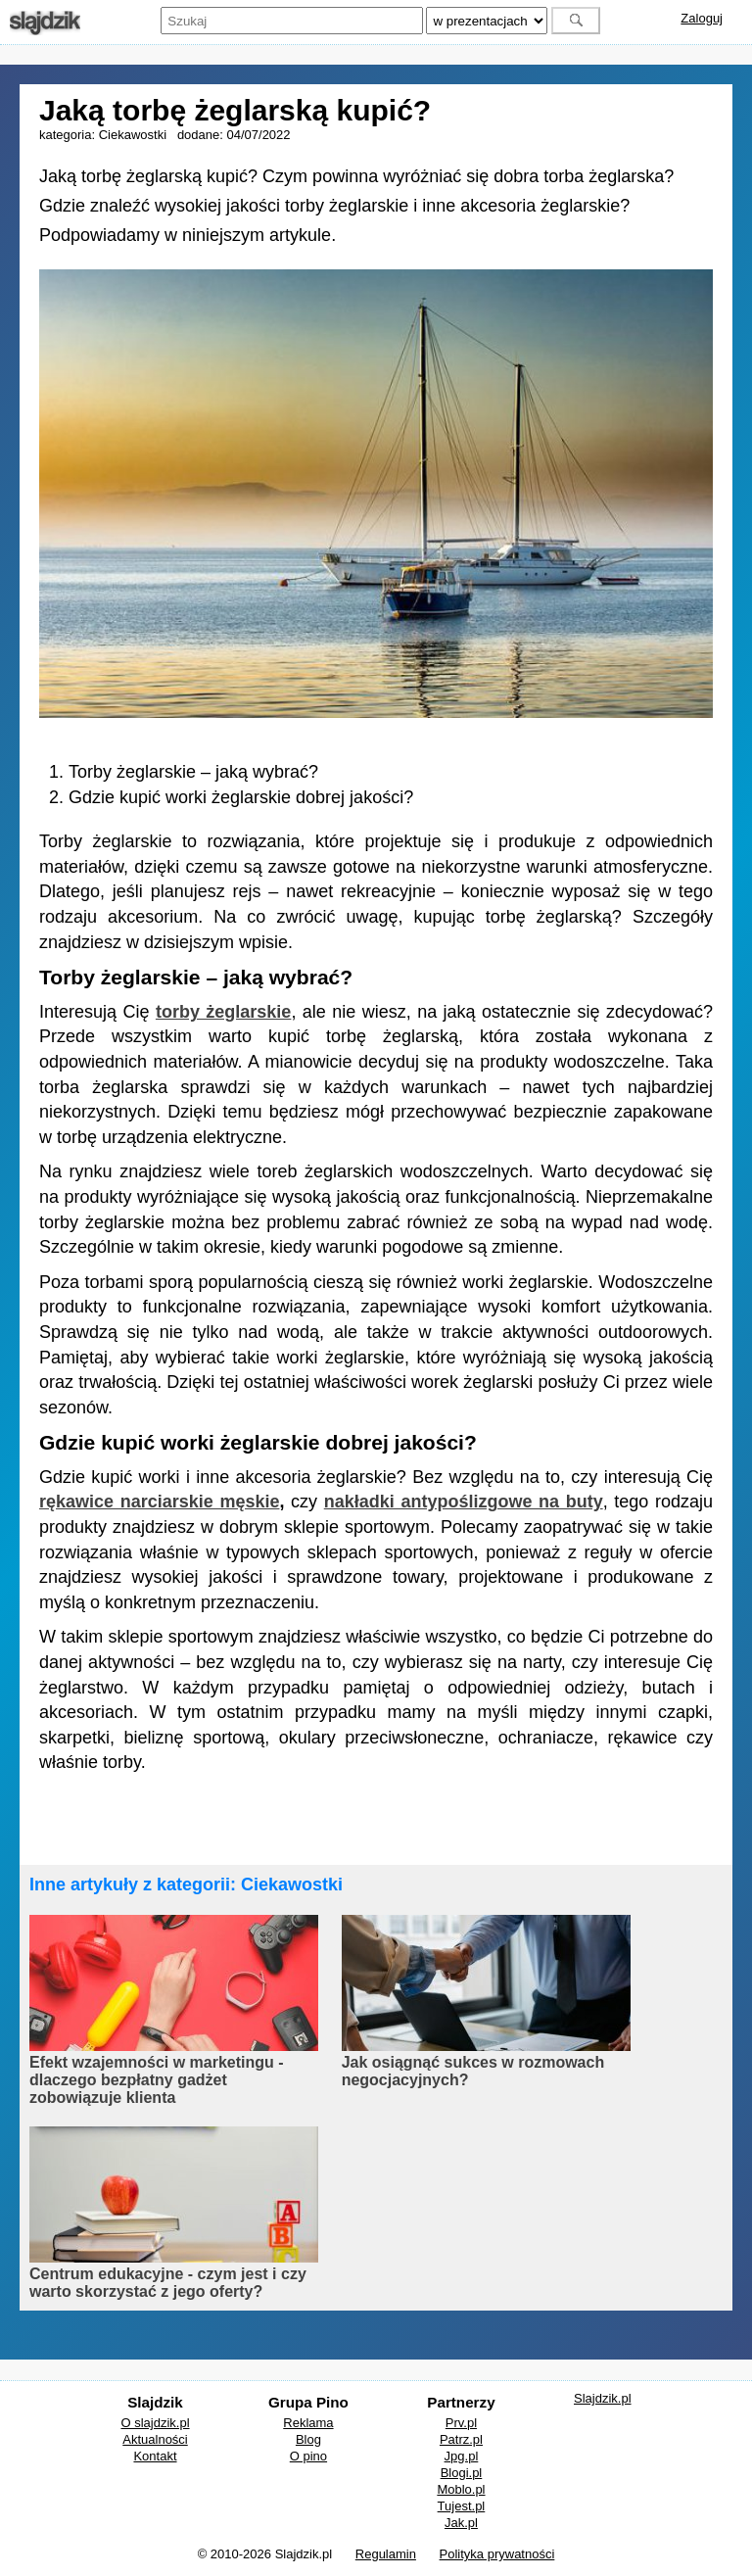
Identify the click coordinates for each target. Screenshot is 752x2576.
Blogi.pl (462, 2472)
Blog (308, 2439)
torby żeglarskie (223, 1012)
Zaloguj (702, 18)
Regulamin (385, 2554)
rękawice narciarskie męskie (159, 1501)
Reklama (308, 2422)
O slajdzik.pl (154, 2422)
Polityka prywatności (497, 2554)
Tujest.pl (462, 2506)
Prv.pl (461, 2422)
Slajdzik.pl (603, 2398)
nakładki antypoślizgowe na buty (463, 1501)
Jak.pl (461, 2522)
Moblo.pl (461, 2489)
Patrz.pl (461, 2439)
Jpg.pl (462, 2456)
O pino (308, 2456)
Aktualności (154, 2439)
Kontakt (154, 2456)
